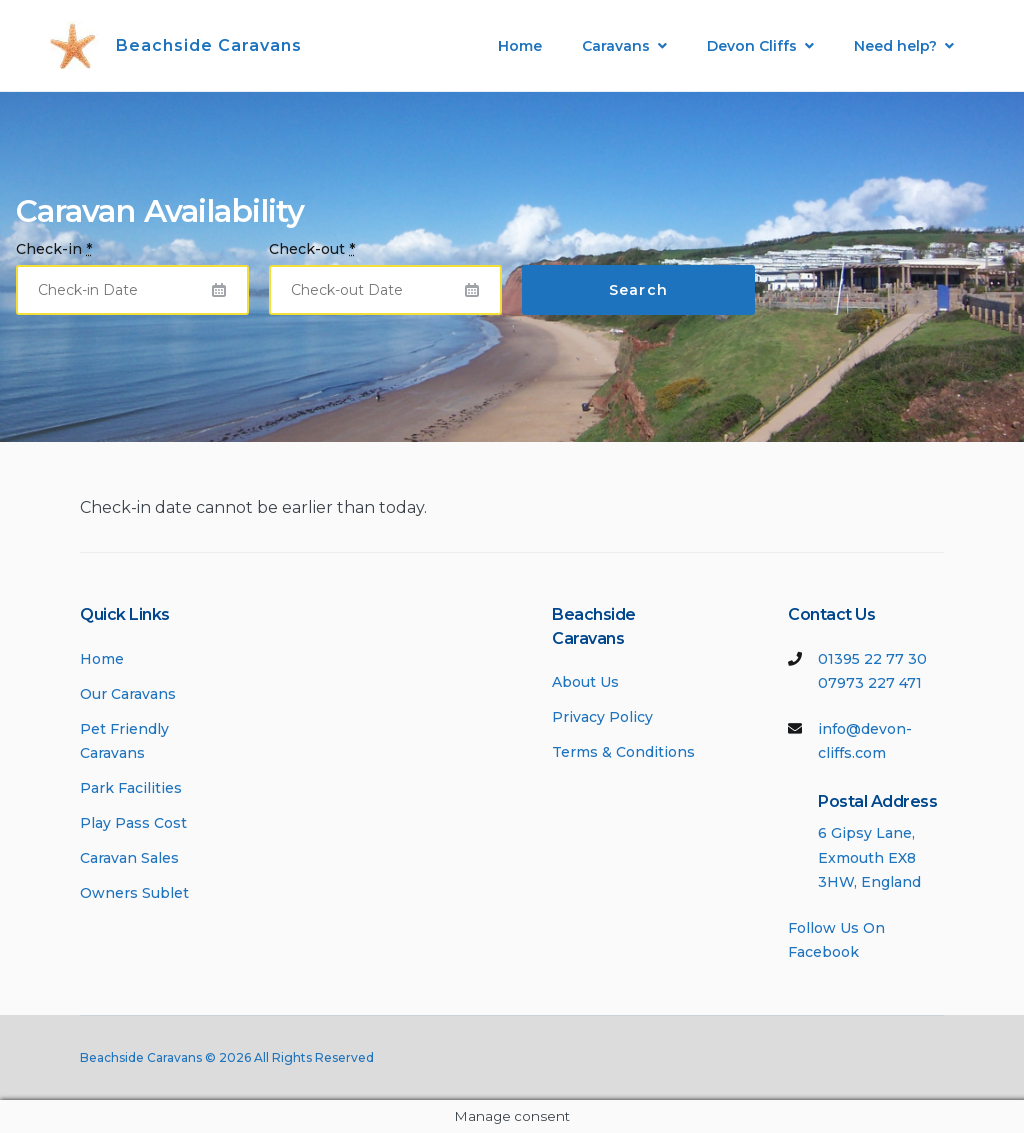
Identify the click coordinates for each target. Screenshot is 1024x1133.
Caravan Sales (129, 858)
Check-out (312, 249)
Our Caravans (128, 694)
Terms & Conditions (623, 752)
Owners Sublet (134, 893)
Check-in (54, 249)
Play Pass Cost (133, 823)
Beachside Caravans (209, 45)
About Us (585, 682)
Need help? (895, 46)
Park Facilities (131, 788)
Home (520, 46)
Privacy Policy (602, 717)
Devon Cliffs (752, 46)
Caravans (616, 46)
